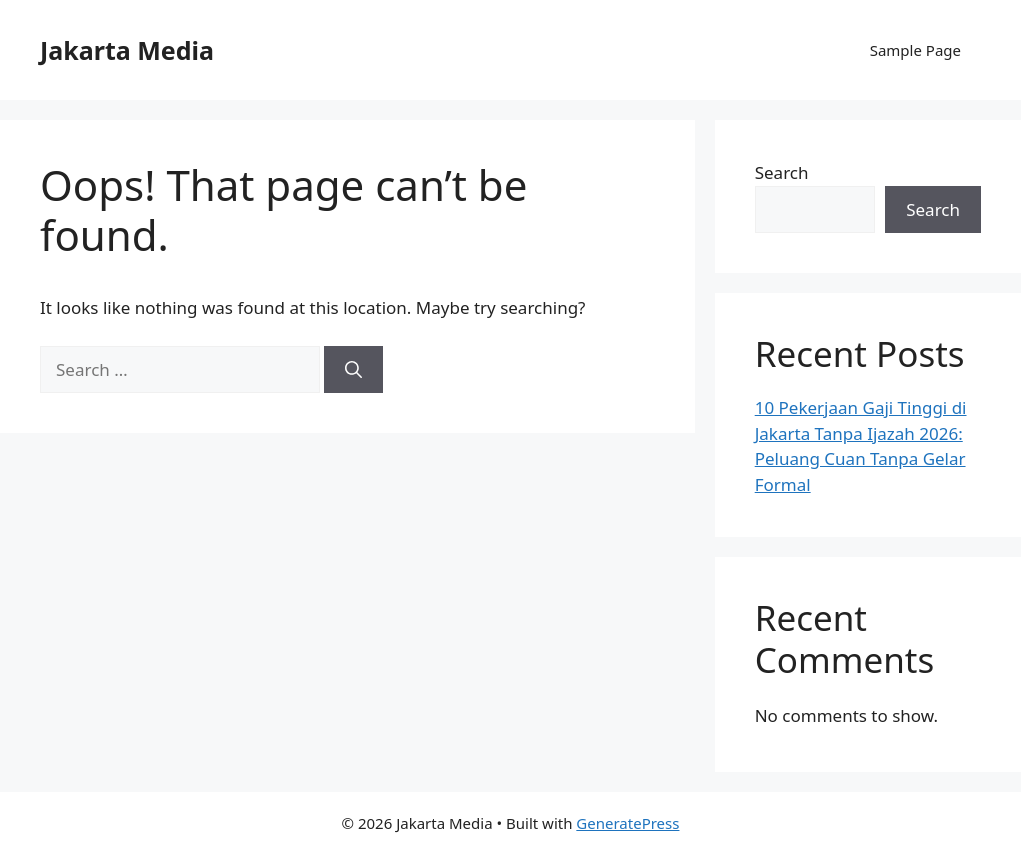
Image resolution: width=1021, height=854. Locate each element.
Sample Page (915, 50)
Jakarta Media (127, 50)
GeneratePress (627, 823)
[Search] (353, 370)
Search (782, 172)
